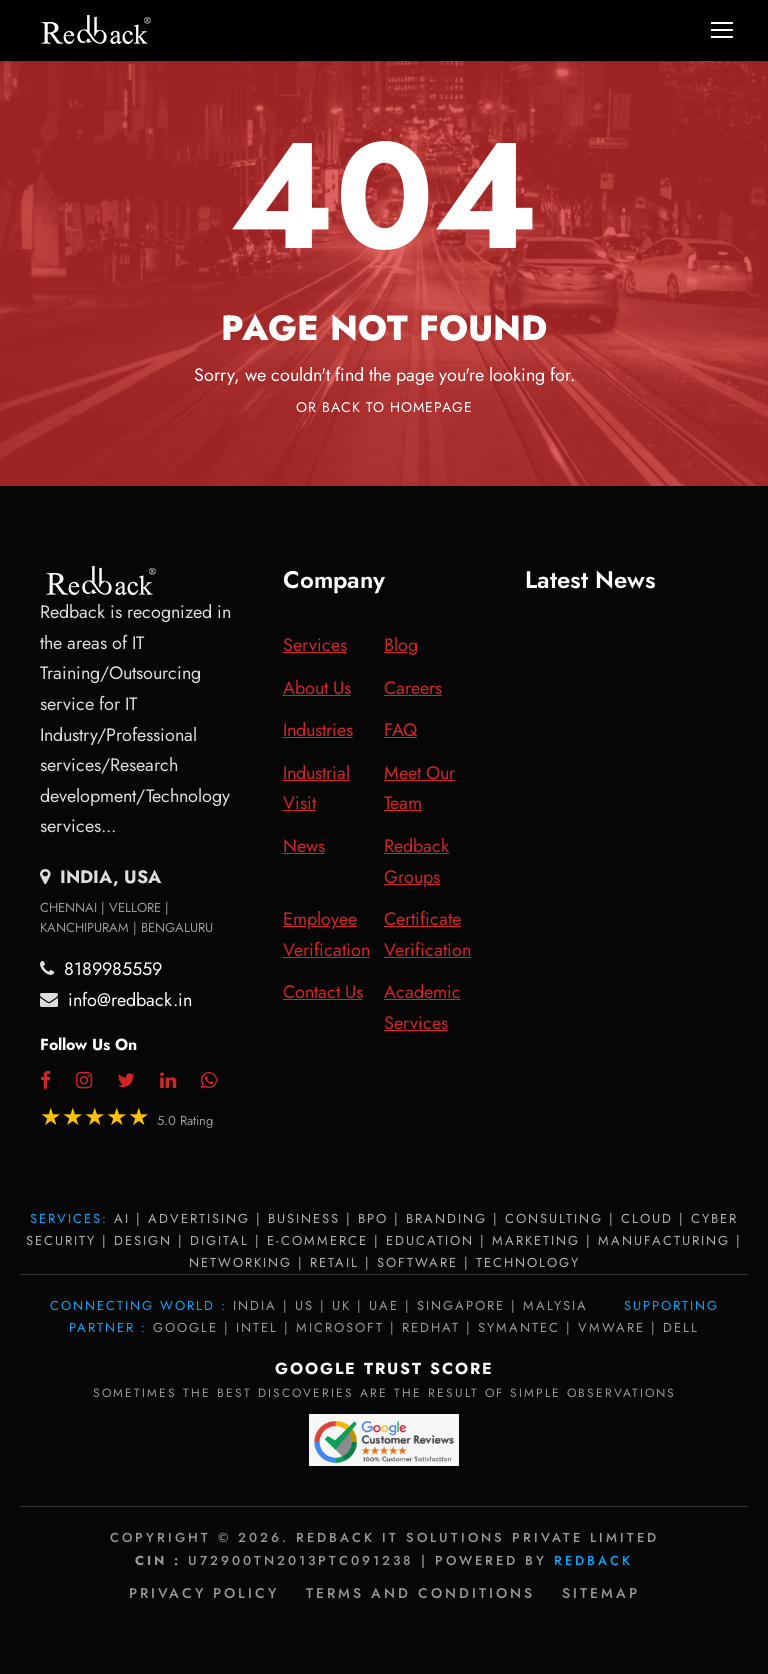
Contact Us (323, 992)
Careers (413, 688)
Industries (318, 730)
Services (315, 645)
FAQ (400, 730)
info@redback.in (130, 1000)
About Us (317, 688)
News (304, 846)
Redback (593, 1560)
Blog (401, 645)
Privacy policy (204, 1593)
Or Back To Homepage (384, 407)
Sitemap (601, 1593)
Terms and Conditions (420, 1593)
